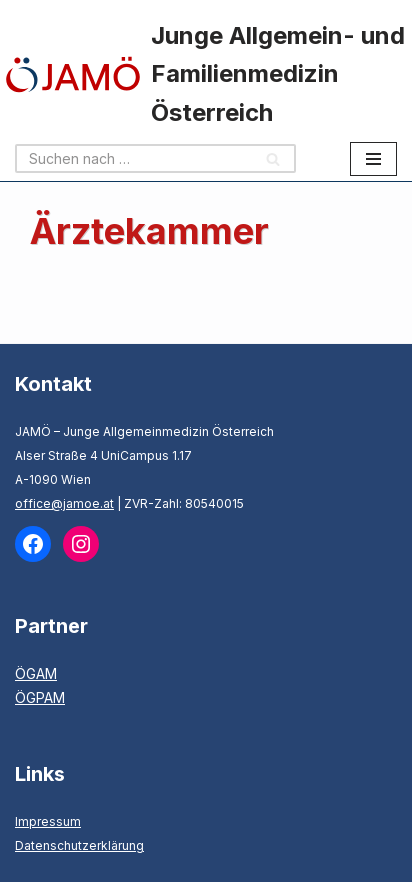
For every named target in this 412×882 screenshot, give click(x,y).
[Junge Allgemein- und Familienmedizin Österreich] (206, 74)
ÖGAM (36, 673)
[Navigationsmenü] (373, 159)
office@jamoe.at (64, 503)
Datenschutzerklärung (79, 845)
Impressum (48, 821)
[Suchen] (133, 158)
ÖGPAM (40, 697)
